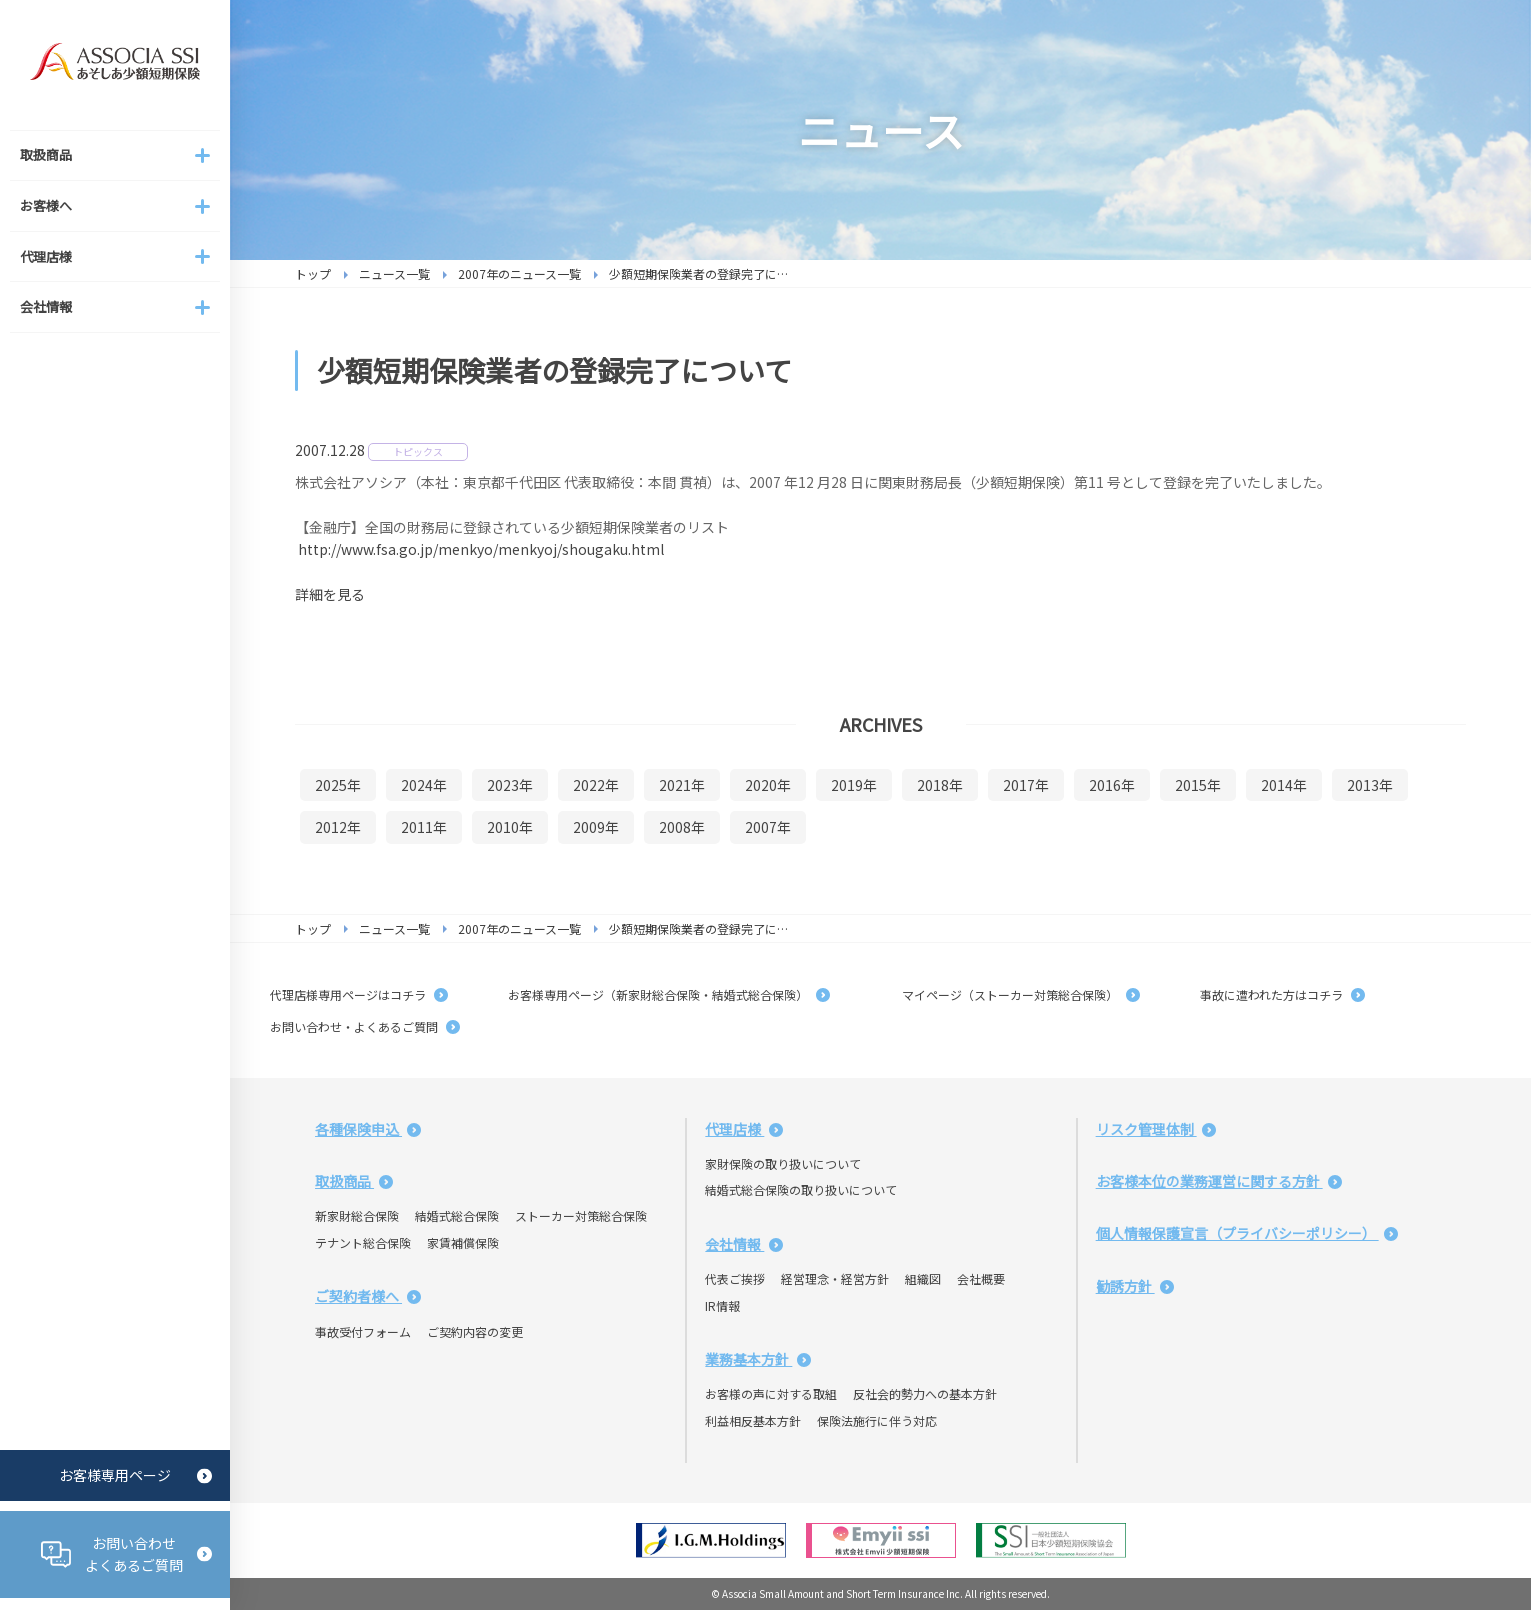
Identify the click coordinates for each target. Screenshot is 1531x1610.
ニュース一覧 (394, 273)
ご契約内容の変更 (475, 1331)
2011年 (424, 827)
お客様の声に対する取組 (771, 1393)
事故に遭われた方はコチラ (1282, 994)
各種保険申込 (368, 1129)
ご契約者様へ (368, 1296)
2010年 (510, 827)
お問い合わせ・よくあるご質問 (365, 1026)
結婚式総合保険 (457, 1215)
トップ (313, 273)
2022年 (596, 785)
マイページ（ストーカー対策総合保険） (1015, 994)
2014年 (1284, 785)
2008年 (682, 827)
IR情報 (722, 1305)
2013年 (1370, 785)
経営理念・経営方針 (835, 1278)
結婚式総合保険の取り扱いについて (801, 1189)
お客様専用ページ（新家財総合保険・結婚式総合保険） (669, 994)
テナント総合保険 (363, 1242)
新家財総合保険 (357, 1215)
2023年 (510, 785)
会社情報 (744, 1244)
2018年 (940, 785)
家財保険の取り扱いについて (783, 1163)
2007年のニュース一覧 (519, 273)
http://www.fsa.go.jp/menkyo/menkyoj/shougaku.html (481, 549)
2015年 (1198, 785)
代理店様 (744, 1129)
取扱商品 (354, 1181)
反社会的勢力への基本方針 (925, 1393)
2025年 (338, 785)
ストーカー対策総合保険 (581, 1215)
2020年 (768, 785)
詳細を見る (330, 594)
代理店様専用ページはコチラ (359, 994)
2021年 (682, 785)
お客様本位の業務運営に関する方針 (1219, 1181)
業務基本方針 (758, 1359)
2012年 (338, 827)
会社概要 (981, 1278)
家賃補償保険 (463, 1242)
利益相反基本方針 (753, 1420)
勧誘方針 (1135, 1286)
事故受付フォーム (363, 1331)
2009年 (596, 827)
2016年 (1112, 785)
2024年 (424, 785)
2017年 (1026, 785)
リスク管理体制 (1156, 1129)
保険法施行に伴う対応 (877, 1420)
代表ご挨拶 (735, 1278)
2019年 (854, 785)
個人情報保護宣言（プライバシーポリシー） (1247, 1233)
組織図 (923, 1278)
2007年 (768, 827)
